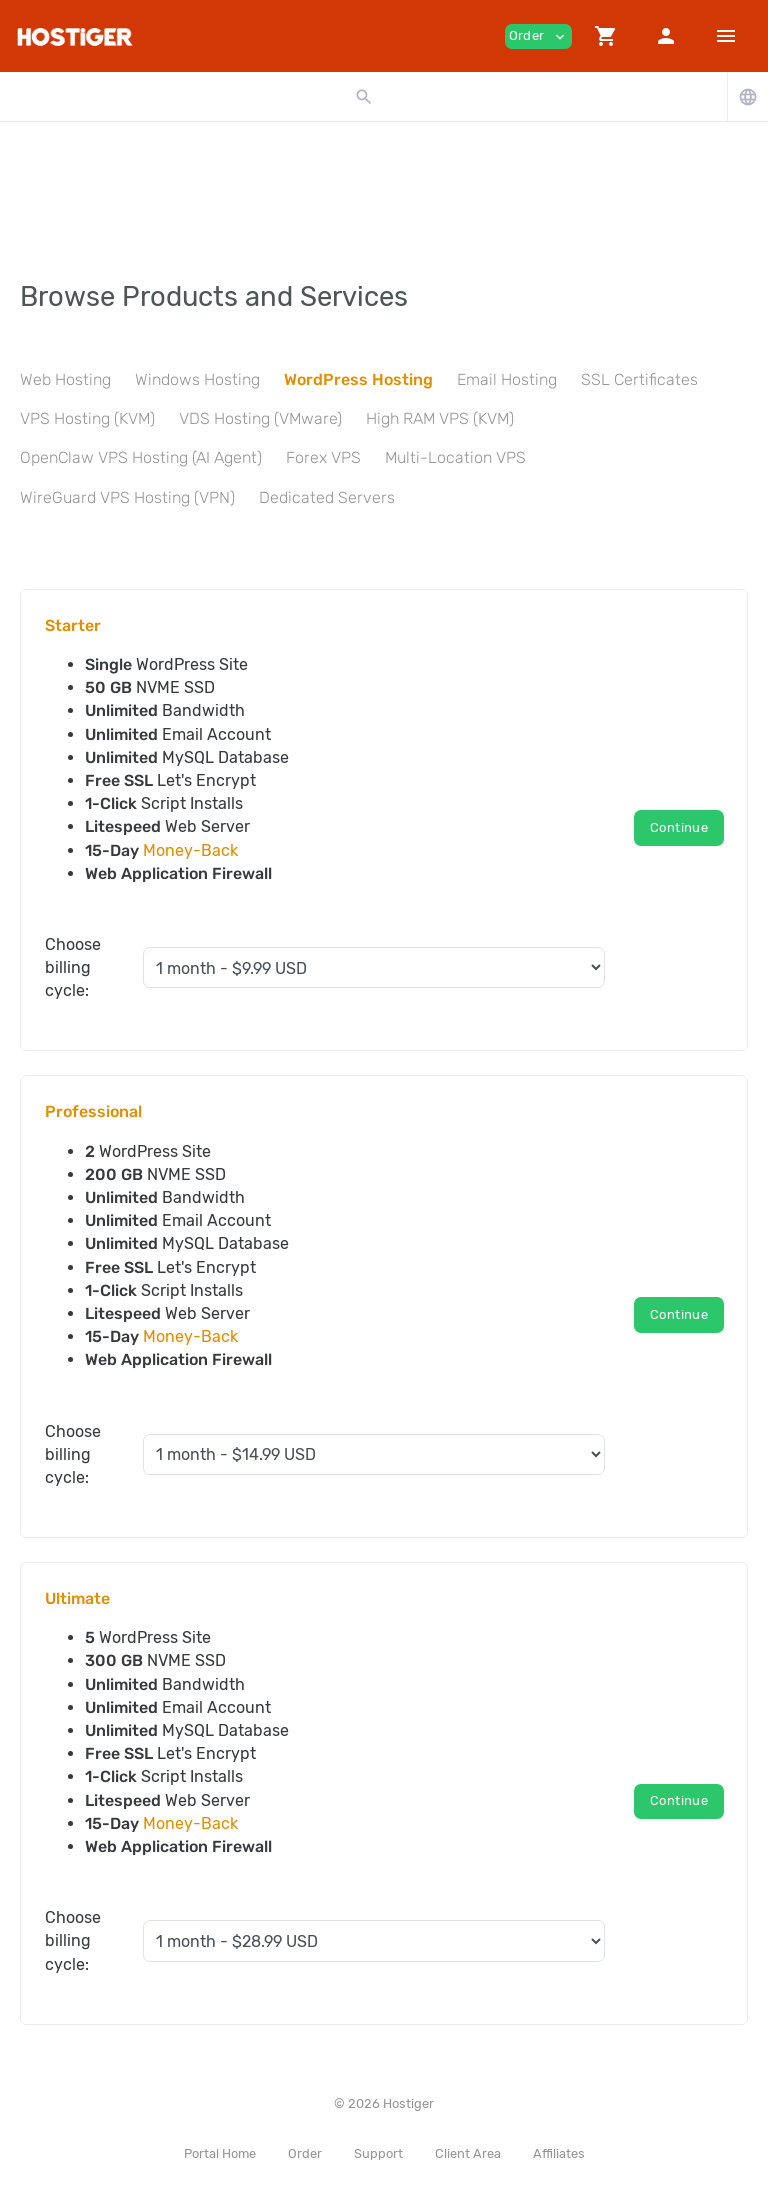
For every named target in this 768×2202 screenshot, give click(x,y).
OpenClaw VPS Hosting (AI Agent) (141, 457)
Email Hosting (507, 379)
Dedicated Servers (327, 497)
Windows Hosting (197, 379)
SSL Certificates (639, 379)
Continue (679, 827)
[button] (606, 36)
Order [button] (538, 36)
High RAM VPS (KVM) (440, 418)
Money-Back (190, 850)
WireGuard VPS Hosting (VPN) (127, 497)
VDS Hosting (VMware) (260, 418)
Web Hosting (65, 379)
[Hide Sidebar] (726, 36)
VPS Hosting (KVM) (87, 418)
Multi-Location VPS (455, 457)
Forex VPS (323, 457)
